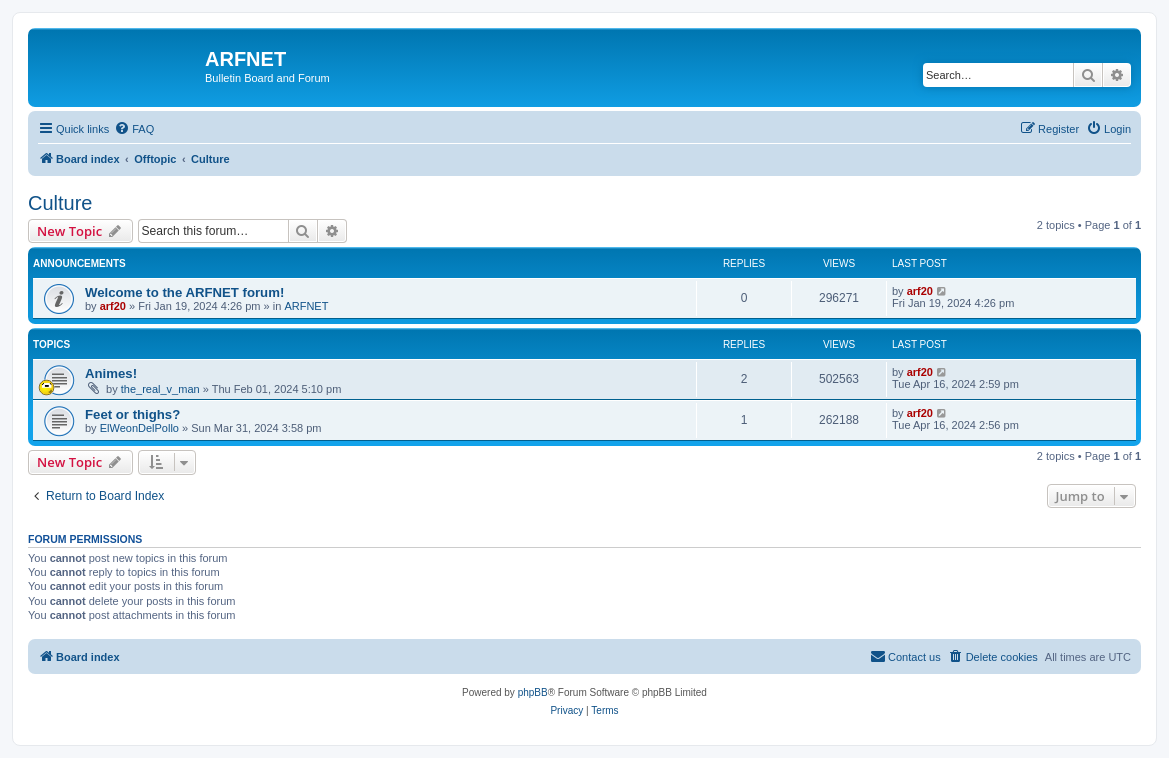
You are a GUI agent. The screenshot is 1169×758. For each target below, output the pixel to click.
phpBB (533, 692)
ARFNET (306, 306)
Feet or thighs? (132, 414)
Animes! (111, 373)
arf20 (113, 306)
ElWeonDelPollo (139, 428)
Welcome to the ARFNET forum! (184, 292)
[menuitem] (134, 129)
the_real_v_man (160, 389)
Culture (60, 203)
